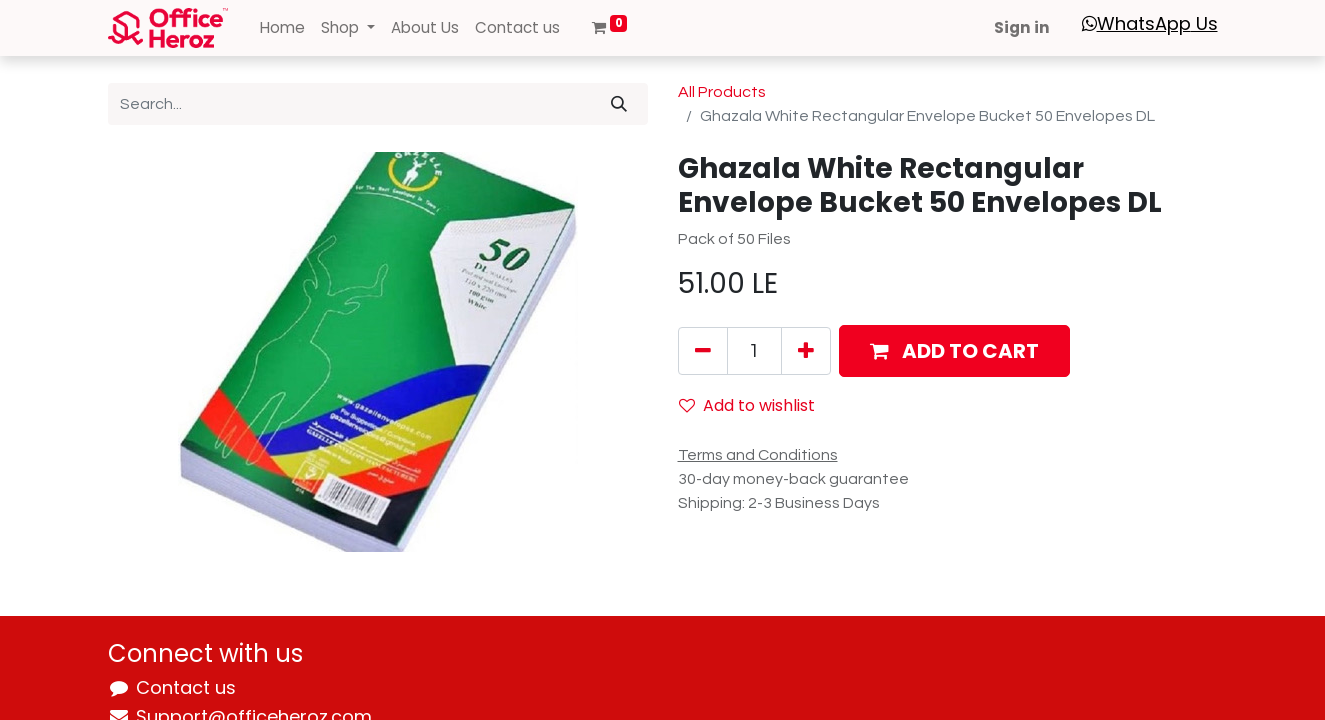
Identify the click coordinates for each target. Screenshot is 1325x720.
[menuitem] (282, 28)
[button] (954, 351)
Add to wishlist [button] (747, 405)
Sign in (1022, 27)
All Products (722, 92)
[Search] (619, 104)
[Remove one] (703, 351)
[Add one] (806, 351)
